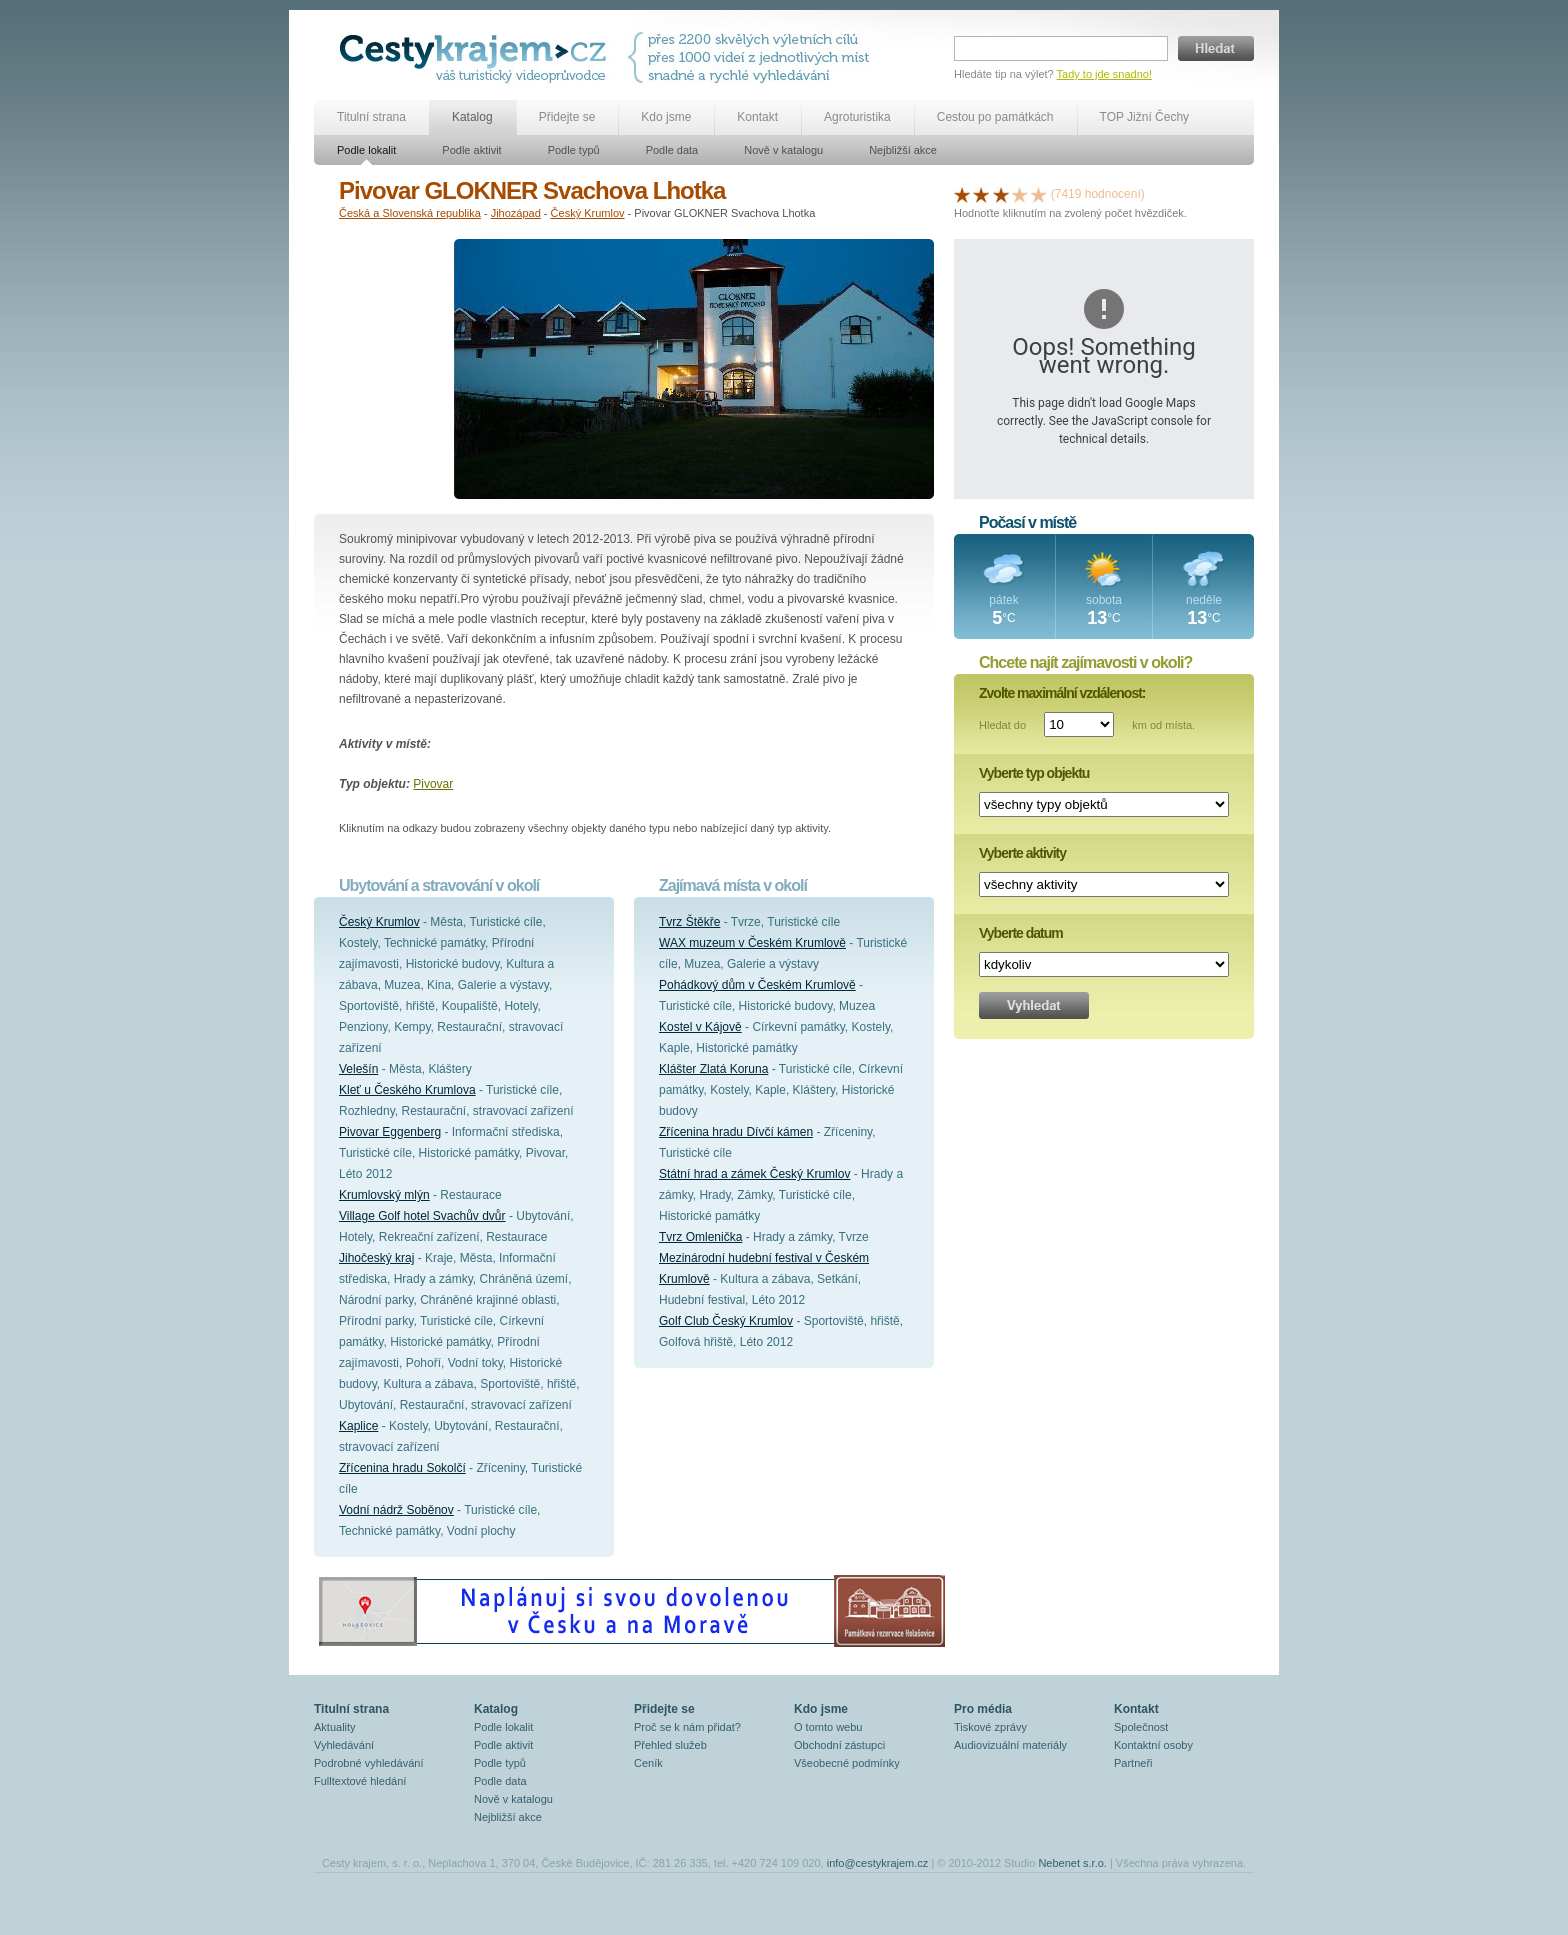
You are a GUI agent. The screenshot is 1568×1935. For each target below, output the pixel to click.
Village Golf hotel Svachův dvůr (422, 1216)
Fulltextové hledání (360, 1781)
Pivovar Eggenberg (390, 1132)
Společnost (1141, 1727)
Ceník (648, 1763)
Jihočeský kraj (376, 1258)
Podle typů (574, 150)
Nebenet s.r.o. (1072, 1863)
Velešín (358, 1069)
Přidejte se (567, 117)
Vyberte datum (1021, 933)
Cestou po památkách (995, 117)
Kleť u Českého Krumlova (407, 1090)
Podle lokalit (366, 150)
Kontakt (757, 117)
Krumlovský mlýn (384, 1195)
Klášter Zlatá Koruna (713, 1069)
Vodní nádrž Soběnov (396, 1510)
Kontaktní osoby (1153, 1745)
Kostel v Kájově (700, 1027)
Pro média (983, 1709)
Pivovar (433, 784)
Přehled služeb (670, 1745)
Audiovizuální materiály (1010, 1745)
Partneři (1133, 1763)
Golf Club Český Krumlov (726, 1321)
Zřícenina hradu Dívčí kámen (736, 1132)
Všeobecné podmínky (847, 1763)
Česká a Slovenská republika (410, 213)
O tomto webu (828, 1727)
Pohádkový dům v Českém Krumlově (757, 985)
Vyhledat (1034, 1005)
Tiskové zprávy (990, 1727)
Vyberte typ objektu (1034, 773)
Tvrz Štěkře (689, 922)
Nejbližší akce (903, 150)
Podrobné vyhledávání (368, 1763)
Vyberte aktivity (1022, 853)
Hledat (1216, 48)
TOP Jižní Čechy (1145, 117)
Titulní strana (371, 117)
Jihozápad (516, 213)
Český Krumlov (588, 213)
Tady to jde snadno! (1104, 74)
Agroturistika (857, 117)
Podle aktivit (471, 150)
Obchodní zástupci (839, 1745)
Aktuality (335, 1727)
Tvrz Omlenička (700, 1237)
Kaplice (358, 1426)
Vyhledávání (344, 1745)
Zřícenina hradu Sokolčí (402, 1468)
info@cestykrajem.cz (878, 1863)
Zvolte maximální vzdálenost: (1062, 693)
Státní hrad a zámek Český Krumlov (754, 1174)
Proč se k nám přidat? (687, 1727)
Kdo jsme (666, 117)
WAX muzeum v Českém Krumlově (752, 943)
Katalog (472, 117)
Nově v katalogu (783, 150)
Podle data (672, 150)
